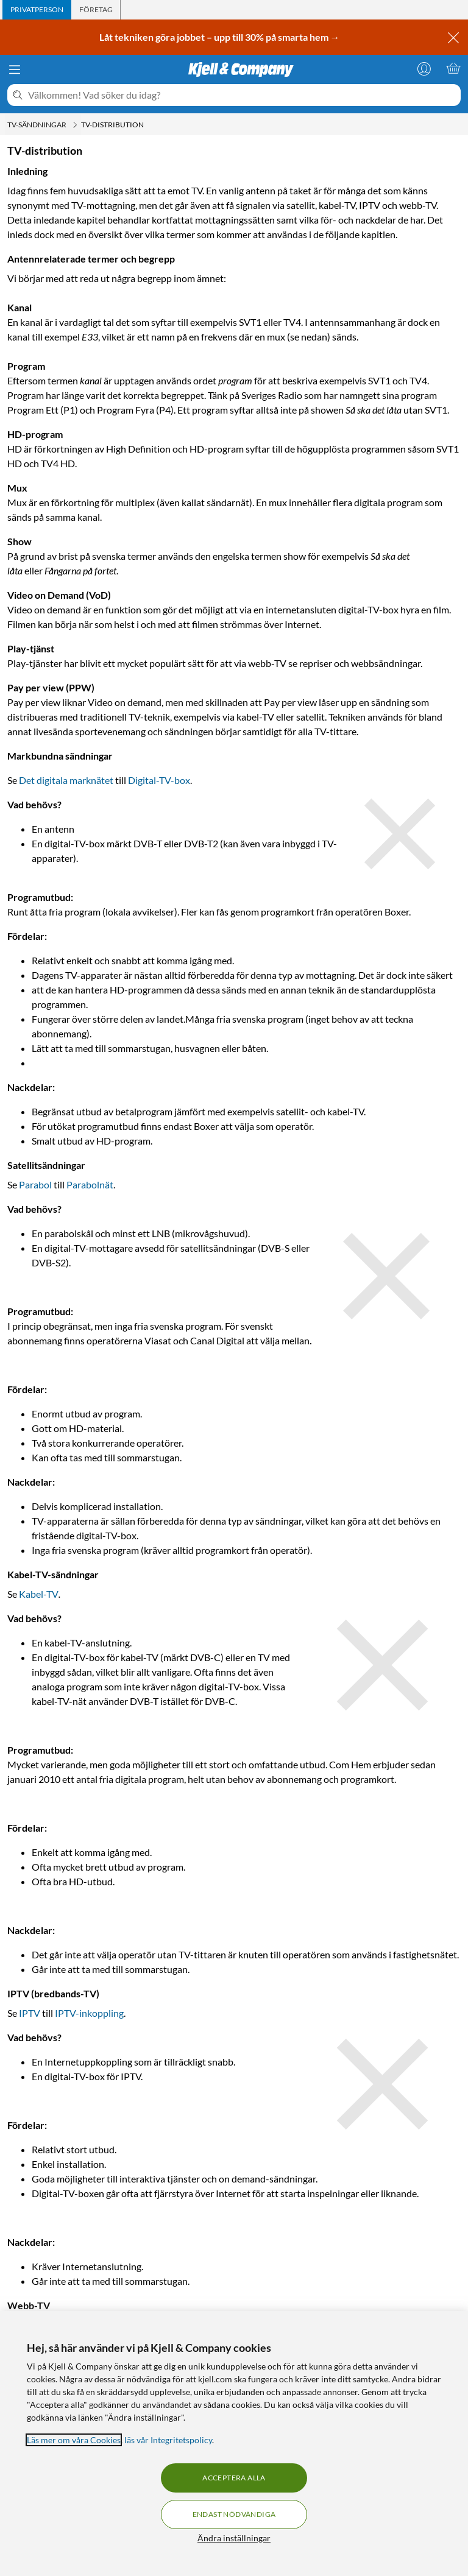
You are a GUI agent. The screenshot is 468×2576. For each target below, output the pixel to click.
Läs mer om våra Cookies (74, 2440)
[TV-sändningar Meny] (75, 125)
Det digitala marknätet (66, 780)
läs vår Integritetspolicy (168, 2440)
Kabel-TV (38, 1594)
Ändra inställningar (234, 2538)
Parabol (35, 1184)
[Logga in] (424, 68)
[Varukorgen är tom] (453, 68)
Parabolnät (89, 1184)
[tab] (36, 9)
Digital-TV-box (159, 780)
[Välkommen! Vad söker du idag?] (242, 95)
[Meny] (14, 69)
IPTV (29, 2013)
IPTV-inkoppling (89, 2013)
